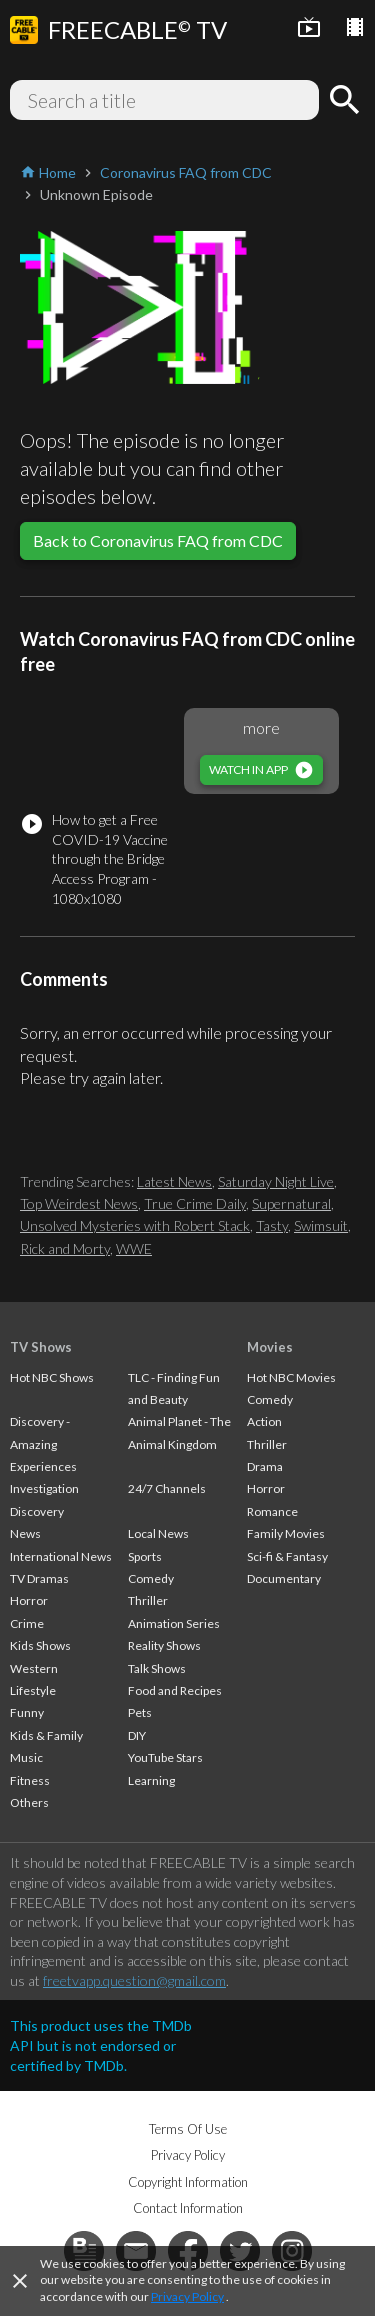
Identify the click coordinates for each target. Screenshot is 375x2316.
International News (61, 1556)
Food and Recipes (175, 1690)
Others (29, 1802)
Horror (29, 1600)
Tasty (272, 1225)
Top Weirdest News (79, 1203)
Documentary (284, 1578)
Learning (151, 1780)
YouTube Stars (165, 1757)
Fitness (30, 1780)
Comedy (151, 1578)
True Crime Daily (195, 1203)
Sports (145, 1556)
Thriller (148, 1600)
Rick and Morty (65, 1248)
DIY (137, 1735)
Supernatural (291, 1203)
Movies (270, 1347)
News (25, 1533)
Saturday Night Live (276, 1181)
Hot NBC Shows (52, 1377)
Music (26, 1757)
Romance (272, 1511)
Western (34, 1668)
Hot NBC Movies (291, 1377)
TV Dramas (39, 1578)
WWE (134, 1248)
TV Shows (41, 1347)
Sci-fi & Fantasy (287, 1556)
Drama (265, 1466)
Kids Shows (40, 1645)
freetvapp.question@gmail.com (134, 1980)
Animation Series (174, 1623)
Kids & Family (46, 1735)
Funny (27, 1712)
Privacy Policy (187, 2296)
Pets (140, 1712)
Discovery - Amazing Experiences (43, 1444)
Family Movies (286, 1533)
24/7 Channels (167, 1488)
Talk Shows (157, 1668)
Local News (158, 1533)
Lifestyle (33, 1690)
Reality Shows (164, 1645)
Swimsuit (321, 1225)
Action (264, 1421)
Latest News (174, 1181)
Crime (27, 1623)
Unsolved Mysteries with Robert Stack (135, 1225)
